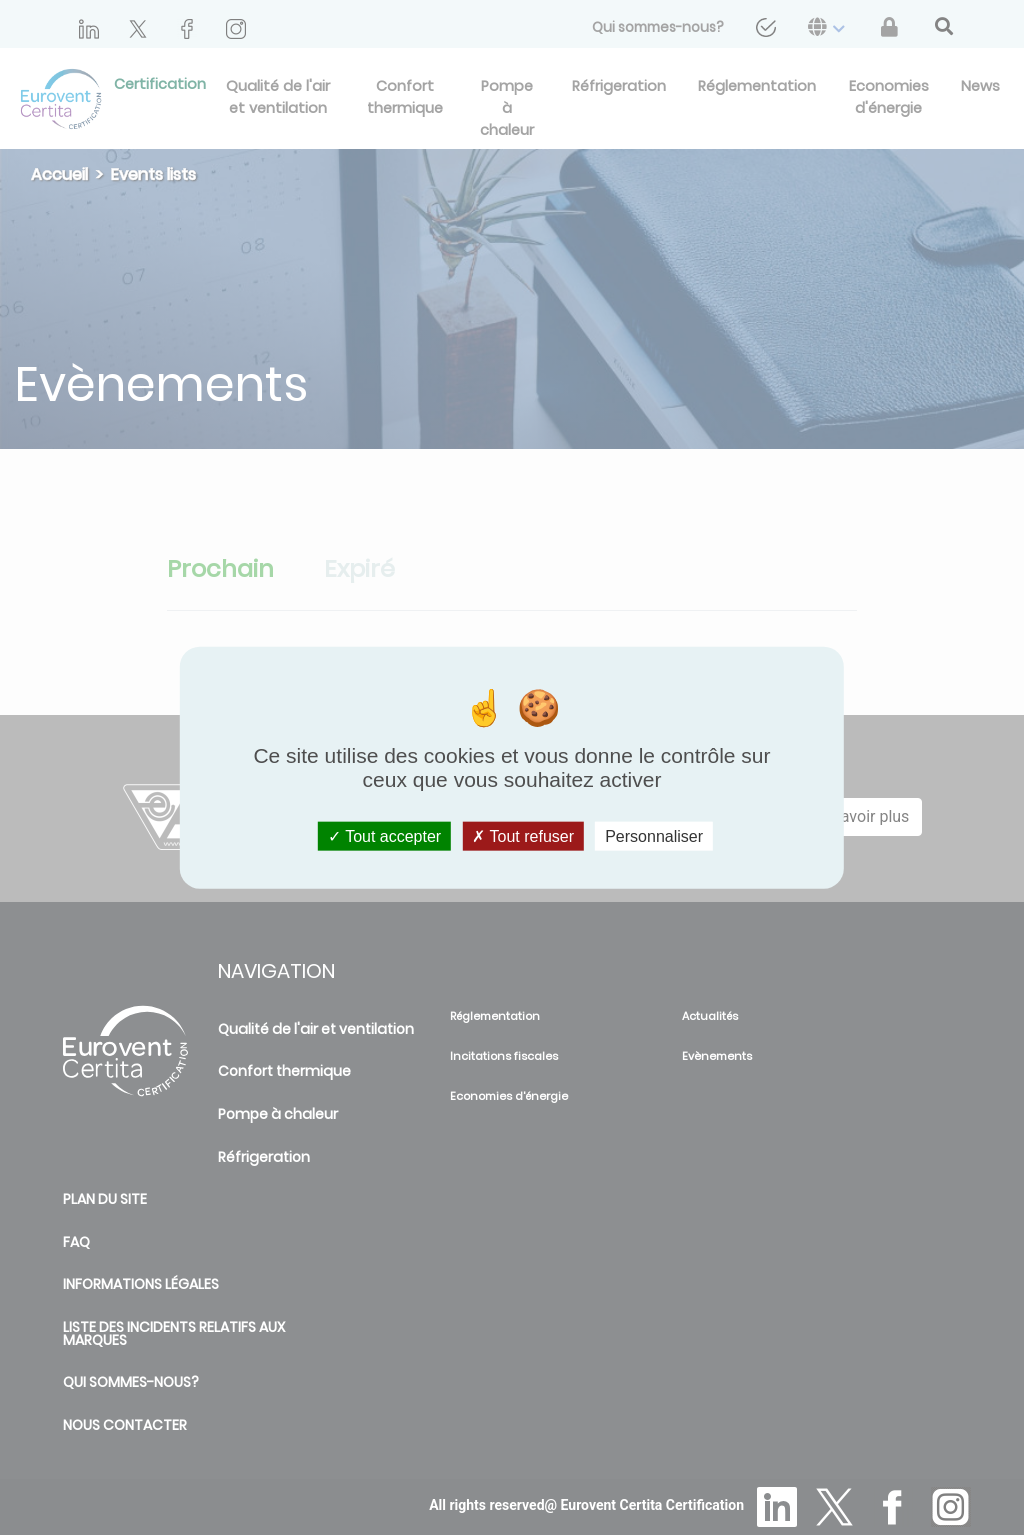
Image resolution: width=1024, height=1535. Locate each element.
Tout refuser (523, 836)
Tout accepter (384, 836)
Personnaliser (654, 836)
